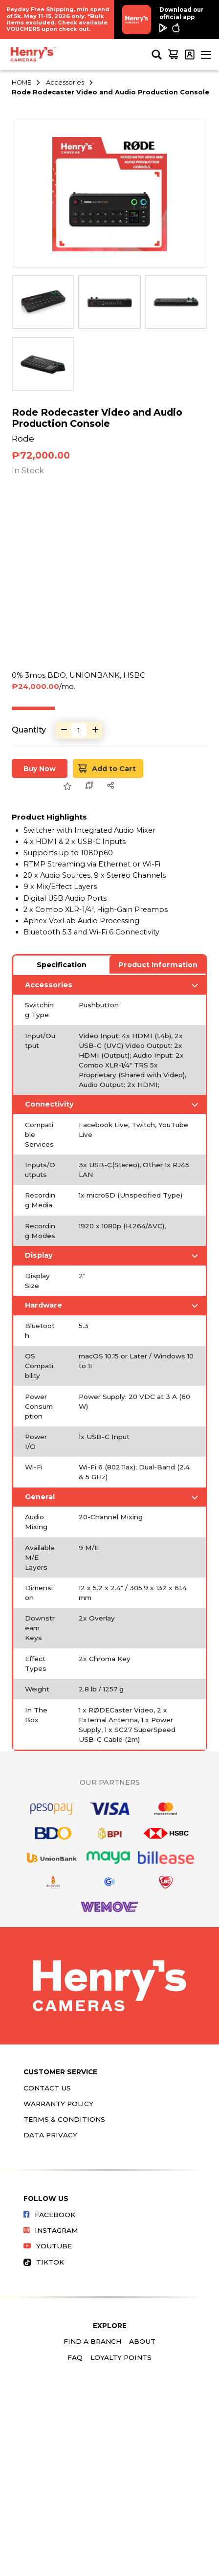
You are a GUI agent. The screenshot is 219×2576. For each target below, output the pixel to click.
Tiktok (43, 2262)
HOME (21, 82)
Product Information (157, 964)
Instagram (50, 2230)
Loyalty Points (121, 2357)
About (142, 2341)
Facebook (49, 2215)
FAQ (75, 2357)
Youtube (47, 2246)
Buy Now (39, 769)
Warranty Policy (58, 2104)
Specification (62, 964)
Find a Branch (92, 2341)
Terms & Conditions (64, 2119)
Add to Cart (107, 768)
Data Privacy (50, 2135)
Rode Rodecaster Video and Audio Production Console (110, 92)
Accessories (65, 82)
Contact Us (47, 2088)
